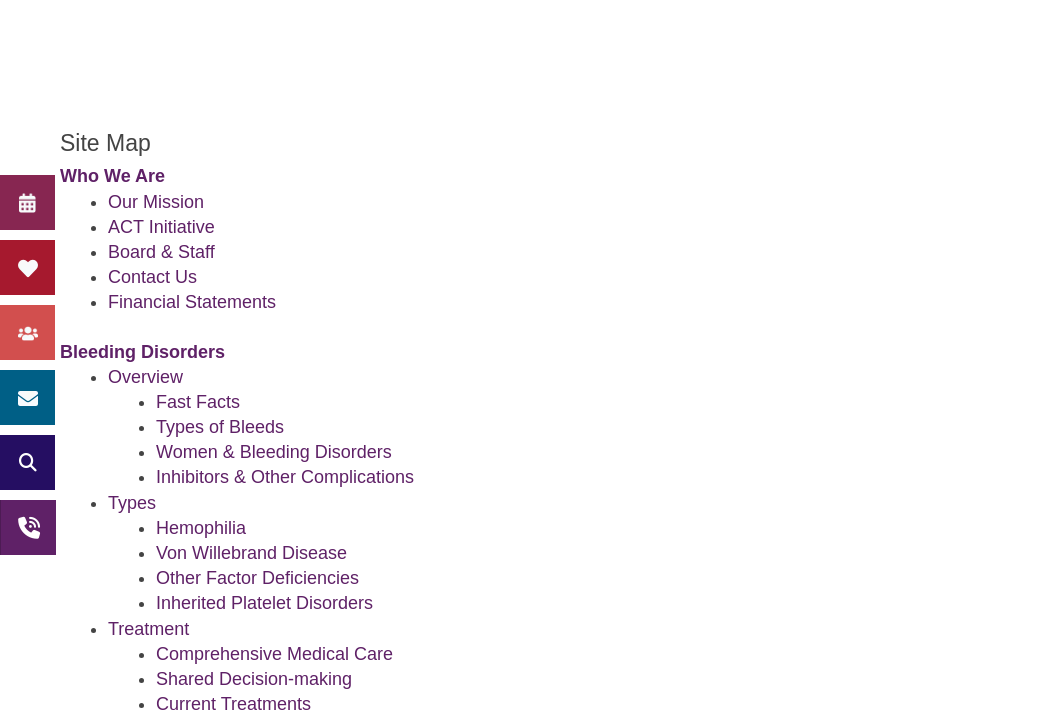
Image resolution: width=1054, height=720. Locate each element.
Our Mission (156, 202)
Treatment (148, 629)
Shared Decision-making (254, 679)
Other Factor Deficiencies (257, 578)
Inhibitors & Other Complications (285, 477)
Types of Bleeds (220, 427)
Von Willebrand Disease (251, 553)
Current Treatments (233, 704)
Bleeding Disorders (142, 352)
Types (132, 503)
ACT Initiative (161, 227)
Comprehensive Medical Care (274, 654)
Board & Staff (161, 252)
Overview (145, 377)
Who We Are (112, 176)
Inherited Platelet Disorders (264, 603)
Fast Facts (198, 402)
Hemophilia (201, 528)
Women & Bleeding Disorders (274, 452)
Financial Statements (192, 302)
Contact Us (152, 277)
